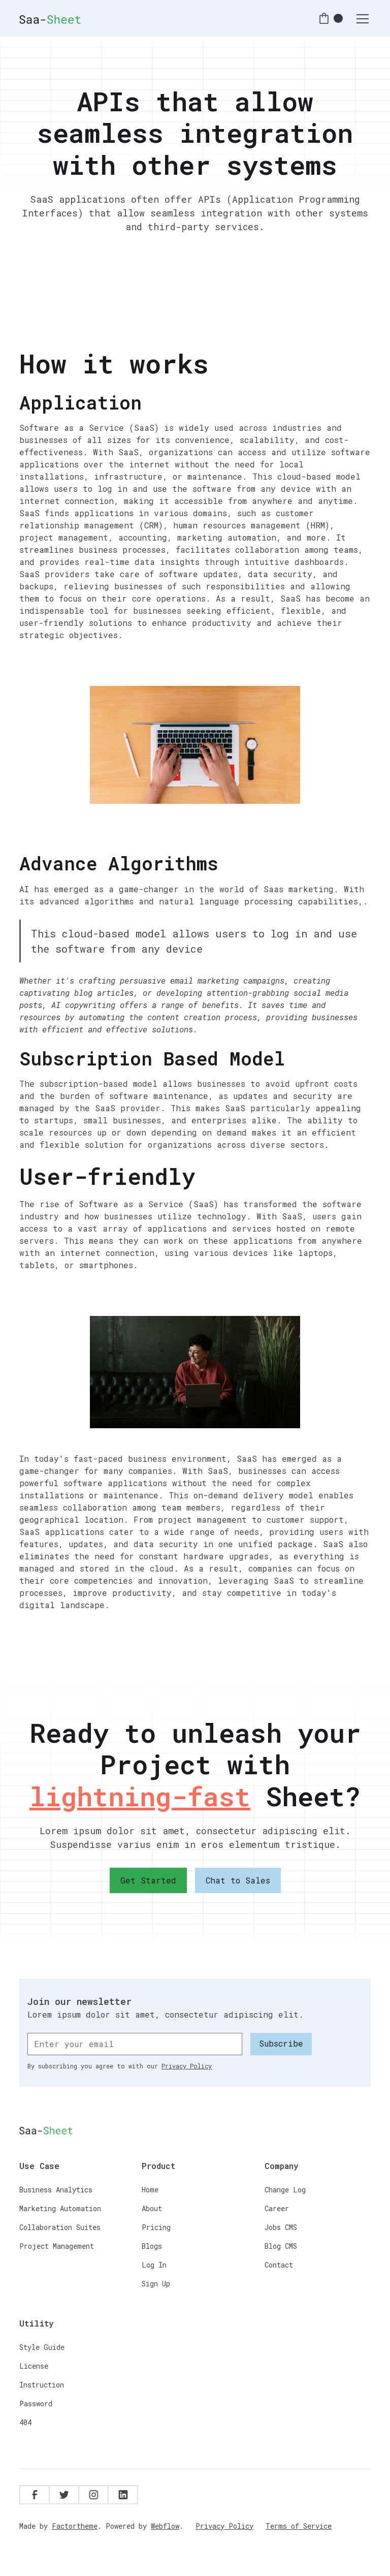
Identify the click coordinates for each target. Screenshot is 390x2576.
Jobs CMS (281, 2227)
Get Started (148, 1880)
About (152, 2208)
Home (150, 2189)
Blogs (152, 2246)
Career (277, 2208)
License (33, 2366)
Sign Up (156, 2283)
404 (25, 2422)
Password (35, 2403)
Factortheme (75, 2526)
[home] (50, 18)
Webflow (165, 2526)
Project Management (56, 2246)
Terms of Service (299, 2526)
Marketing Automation (60, 2208)
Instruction (41, 2385)
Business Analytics (55, 2189)
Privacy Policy (224, 2526)
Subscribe (281, 2043)
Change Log (285, 2189)
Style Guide (41, 2347)
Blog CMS (281, 2246)
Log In (154, 2265)
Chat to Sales (238, 1880)
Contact (279, 2265)
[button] (330, 18)
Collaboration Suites (60, 2227)
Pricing (156, 2227)
